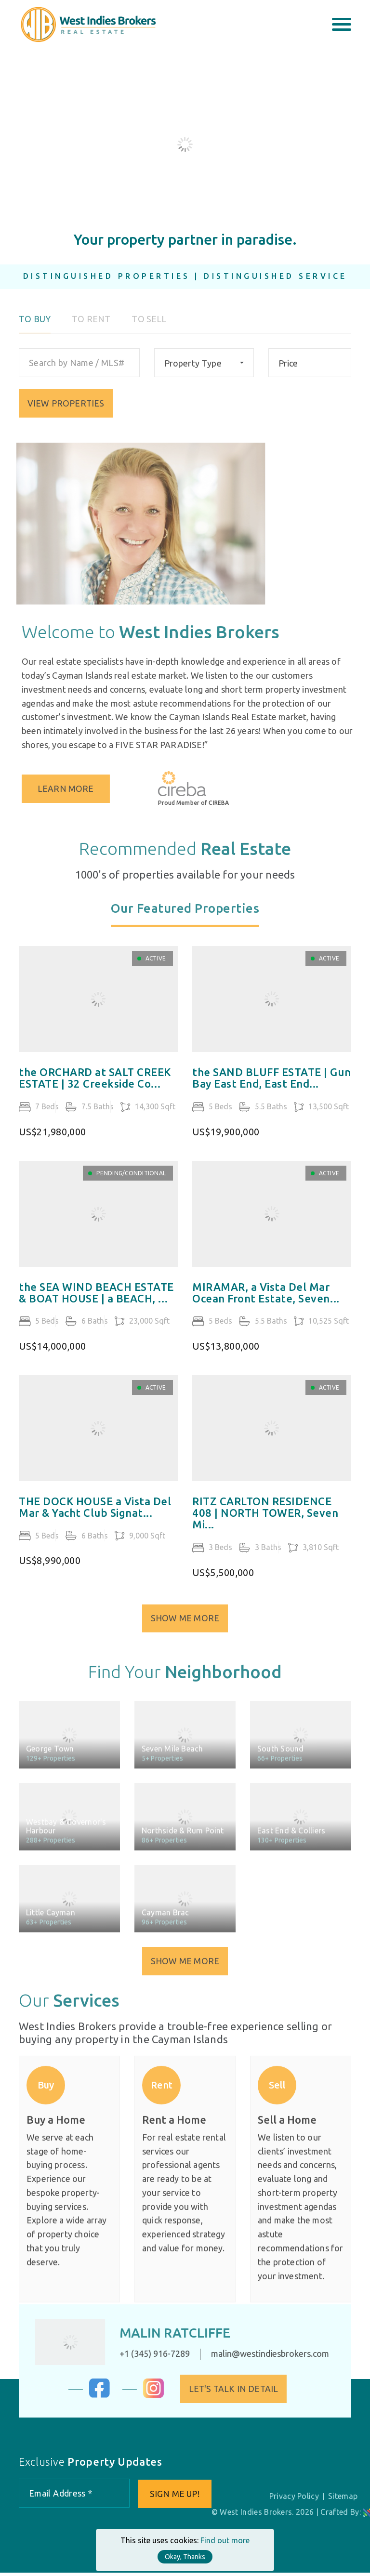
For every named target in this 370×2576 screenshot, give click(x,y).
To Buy (35, 329)
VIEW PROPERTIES (66, 413)
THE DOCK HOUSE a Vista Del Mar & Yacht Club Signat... (95, 1521)
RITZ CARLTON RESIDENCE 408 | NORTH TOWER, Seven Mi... (265, 1527)
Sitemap (344, 2499)
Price (288, 373)
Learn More (77, 789)
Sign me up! (175, 2496)
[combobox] (204, 372)
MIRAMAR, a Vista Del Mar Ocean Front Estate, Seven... (266, 1306)
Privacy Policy (295, 2499)
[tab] (185, 924)
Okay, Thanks (185, 2557)
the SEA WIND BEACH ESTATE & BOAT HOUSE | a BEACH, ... (96, 1306)
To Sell (149, 329)
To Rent (91, 329)
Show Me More (185, 1629)
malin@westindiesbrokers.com (260, 2356)
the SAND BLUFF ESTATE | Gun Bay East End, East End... (271, 1092)
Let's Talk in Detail (243, 2391)
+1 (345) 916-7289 (144, 2356)
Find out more (225, 2540)
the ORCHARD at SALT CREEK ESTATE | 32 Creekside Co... (95, 1092)
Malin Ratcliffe (165, 2334)
